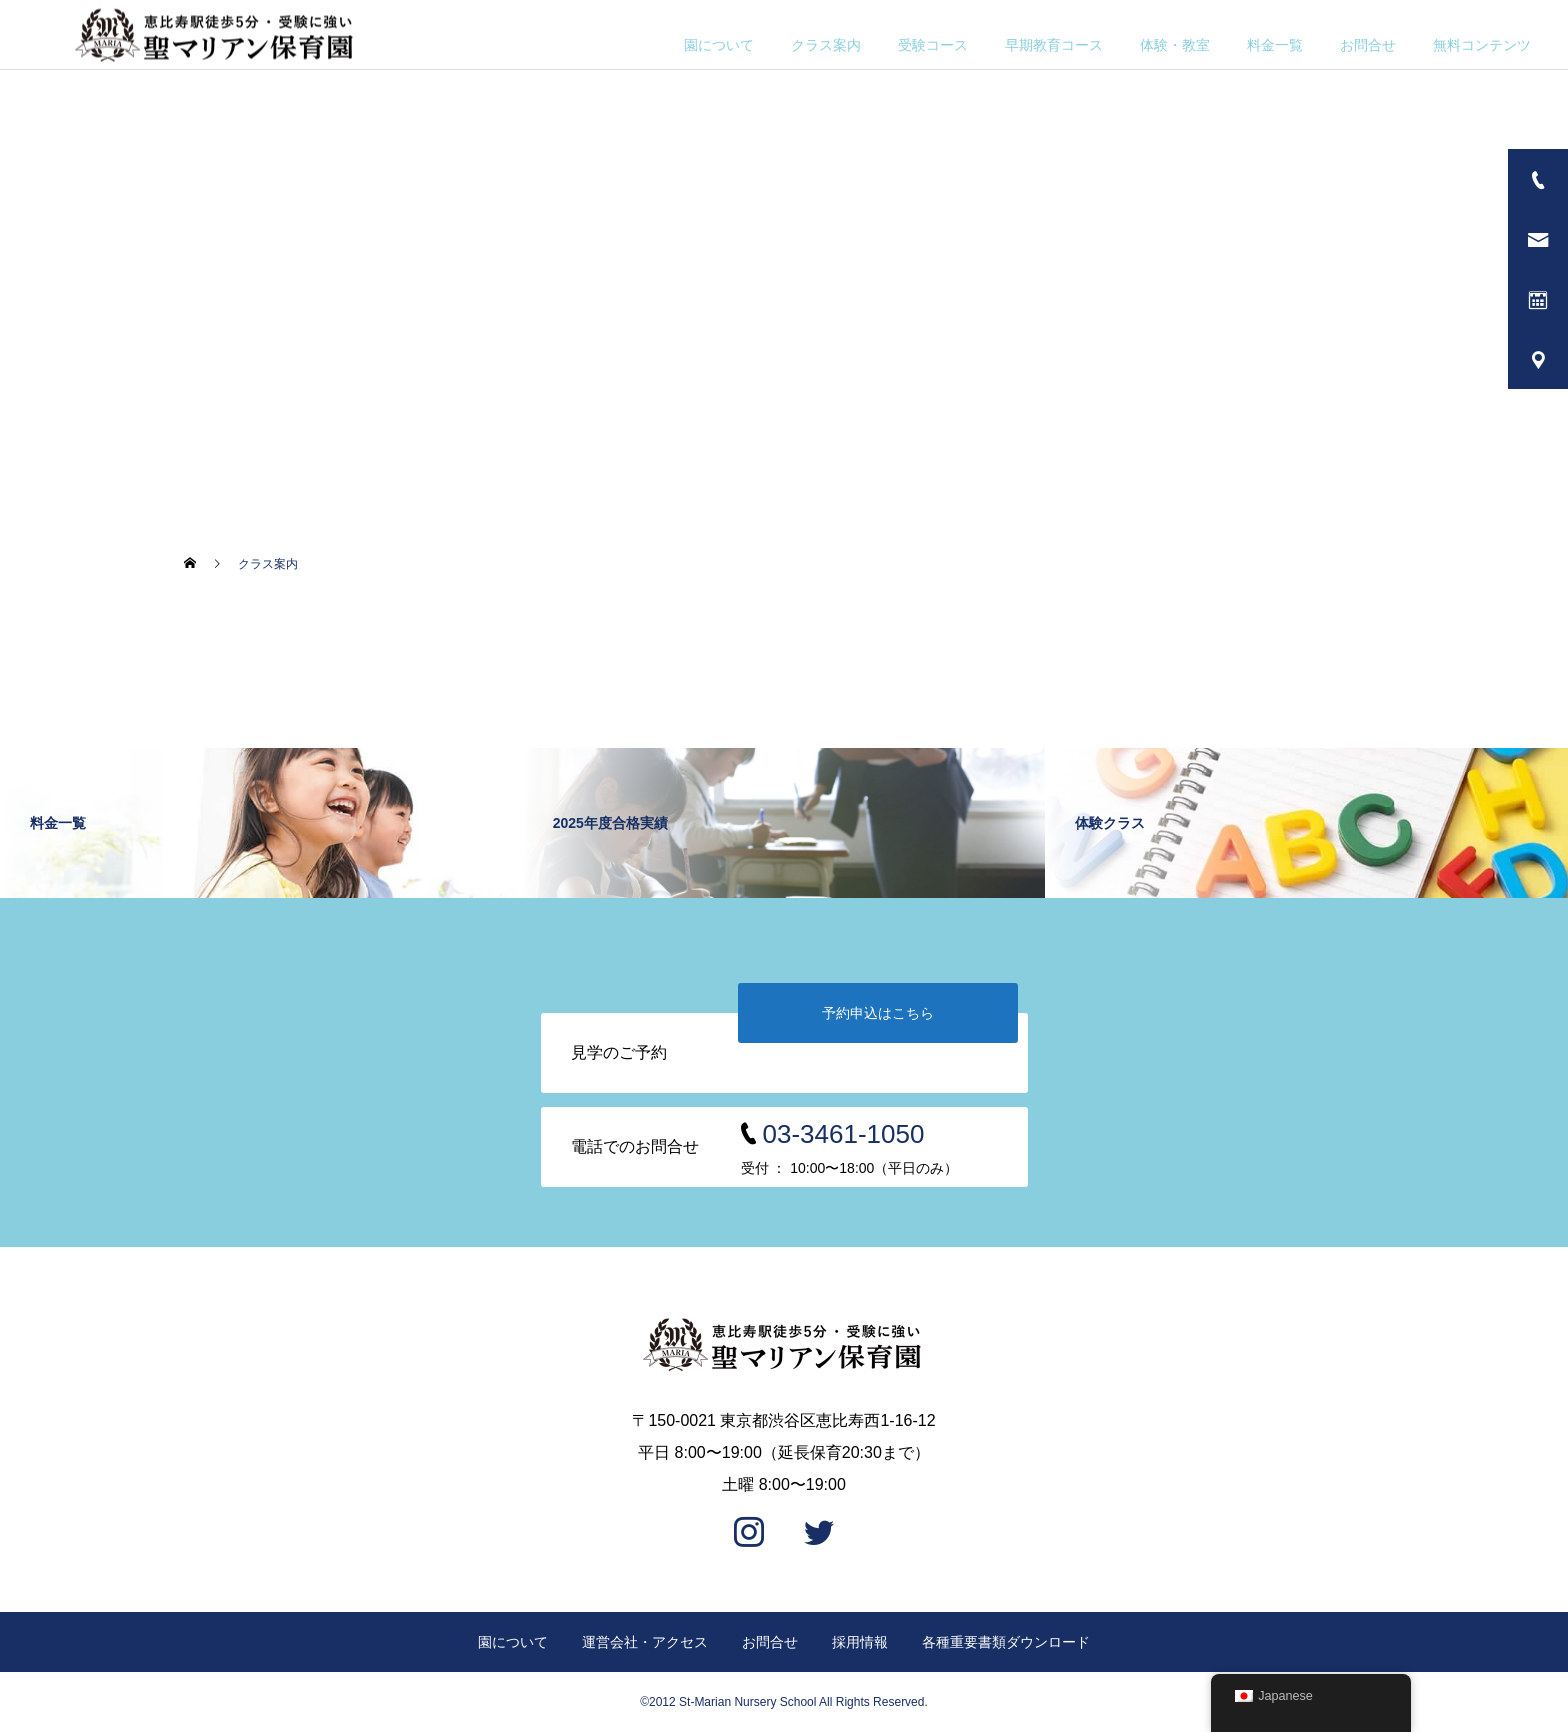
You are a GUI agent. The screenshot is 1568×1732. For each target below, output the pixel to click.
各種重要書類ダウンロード (1006, 1642)
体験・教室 (1175, 45)
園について (719, 45)
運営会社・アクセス (645, 1642)
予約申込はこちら (878, 1013)
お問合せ (1368, 45)
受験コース (933, 45)
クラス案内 (826, 45)
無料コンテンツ (1482, 45)
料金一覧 (1275, 45)
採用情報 (860, 1642)
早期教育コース (1054, 45)
